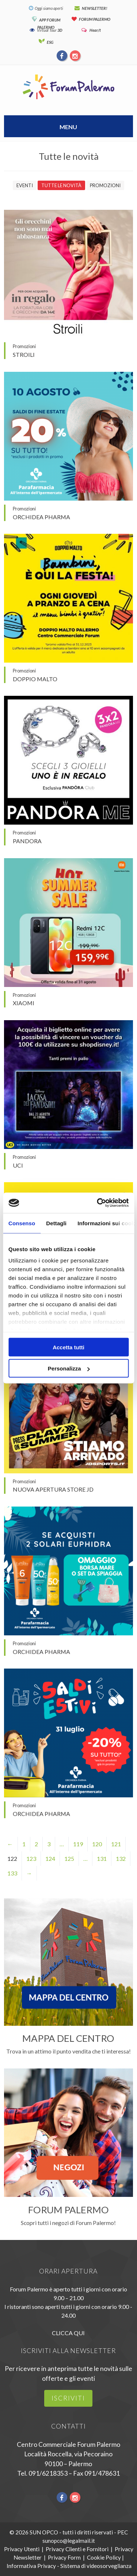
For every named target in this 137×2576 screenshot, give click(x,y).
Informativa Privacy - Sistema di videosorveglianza (69, 2565)
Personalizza (69, 1368)
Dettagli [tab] (56, 1223)
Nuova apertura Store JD (53, 1489)
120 (97, 1843)
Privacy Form (64, 2557)
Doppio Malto (35, 678)
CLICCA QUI (68, 2332)
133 (12, 1873)
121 (116, 1843)
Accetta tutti (68, 1347)
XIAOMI (23, 1002)
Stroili (24, 354)
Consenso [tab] (21, 1223)
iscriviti (68, 2398)
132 (121, 1858)
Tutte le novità (61, 185)
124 (50, 1858)
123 (31, 1858)
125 (69, 1858)
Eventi (24, 185)
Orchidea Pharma (41, 516)
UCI (18, 1165)
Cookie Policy (104, 2557)
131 (102, 1858)
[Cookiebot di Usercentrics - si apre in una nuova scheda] (97, 1203)
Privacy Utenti (21, 2549)
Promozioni (105, 185)
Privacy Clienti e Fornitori (77, 2549)
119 (78, 1843)
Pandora (27, 840)
